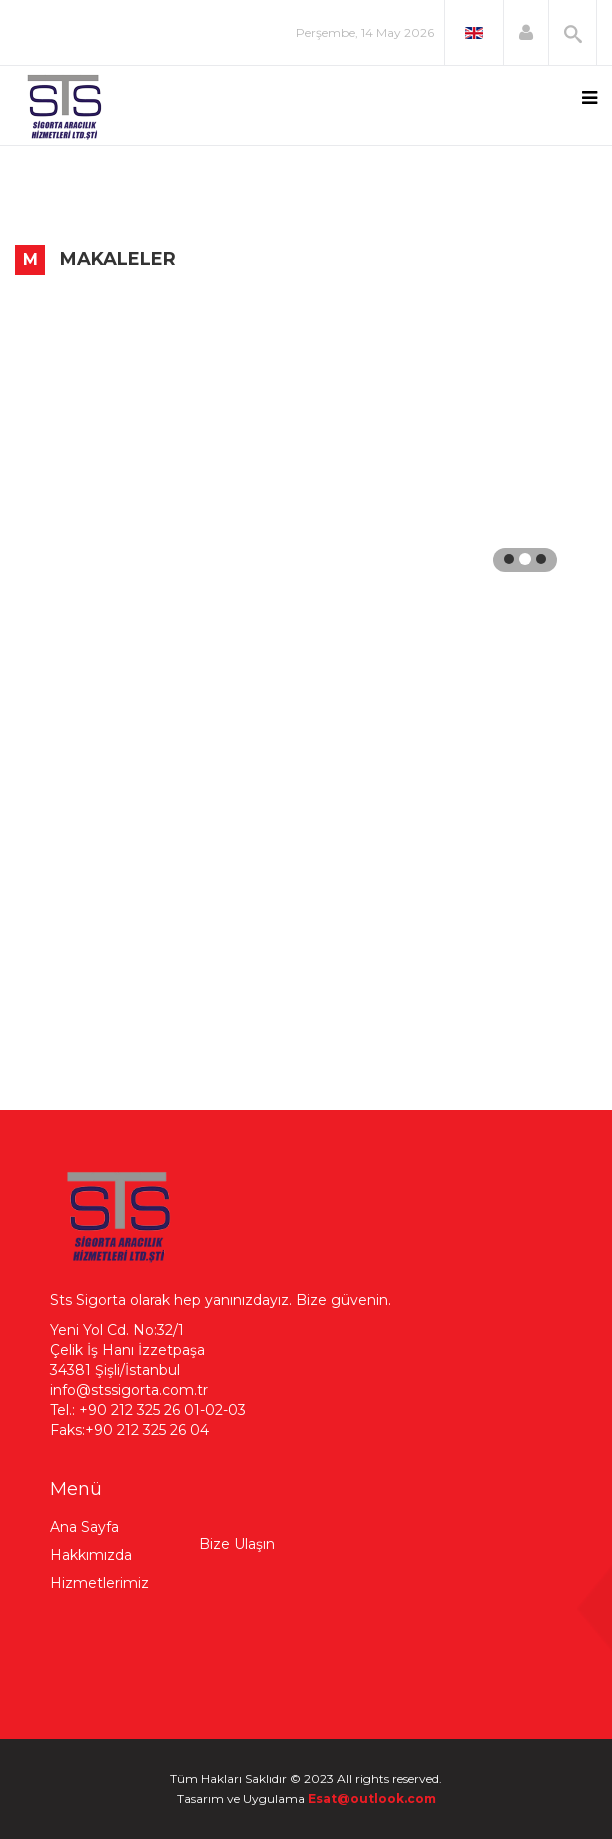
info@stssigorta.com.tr (129, 1390)
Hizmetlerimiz (99, 1583)
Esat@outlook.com (372, 1798)
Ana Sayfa (84, 1527)
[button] (526, 33)
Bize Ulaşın (237, 1544)
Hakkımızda (91, 1555)
